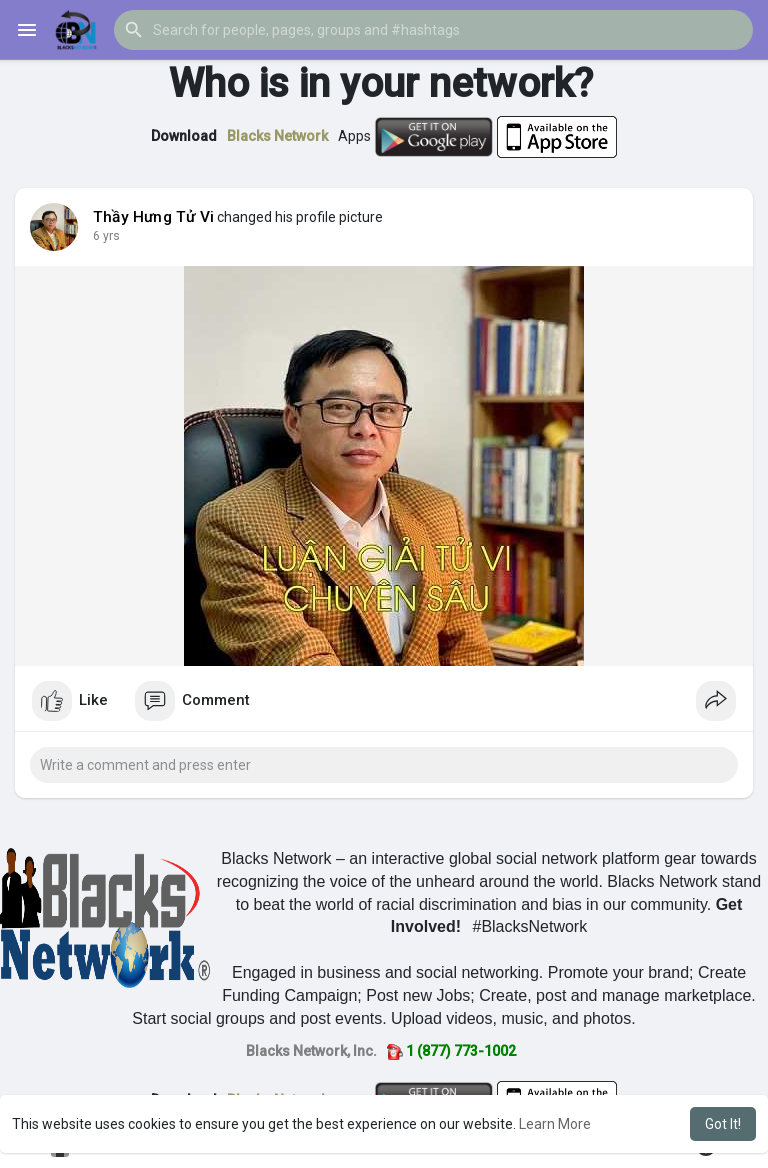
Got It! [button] (723, 1124)
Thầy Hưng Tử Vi (153, 217)
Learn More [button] (555, 1124)
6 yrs (106, 236)
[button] (433, 30)
